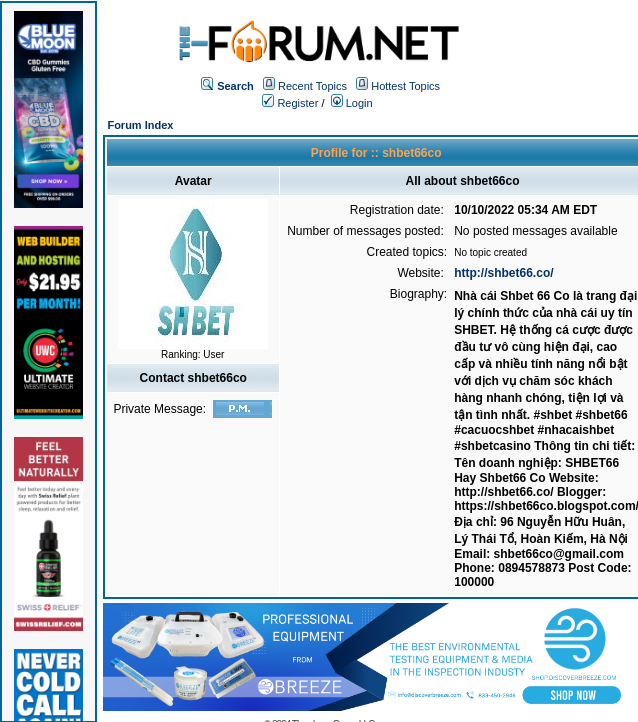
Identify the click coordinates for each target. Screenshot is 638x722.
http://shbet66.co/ (503, 273)
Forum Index (140, 125)
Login (352, 103)
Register (290, 103)
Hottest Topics (405, 86)
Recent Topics (312, 86)
